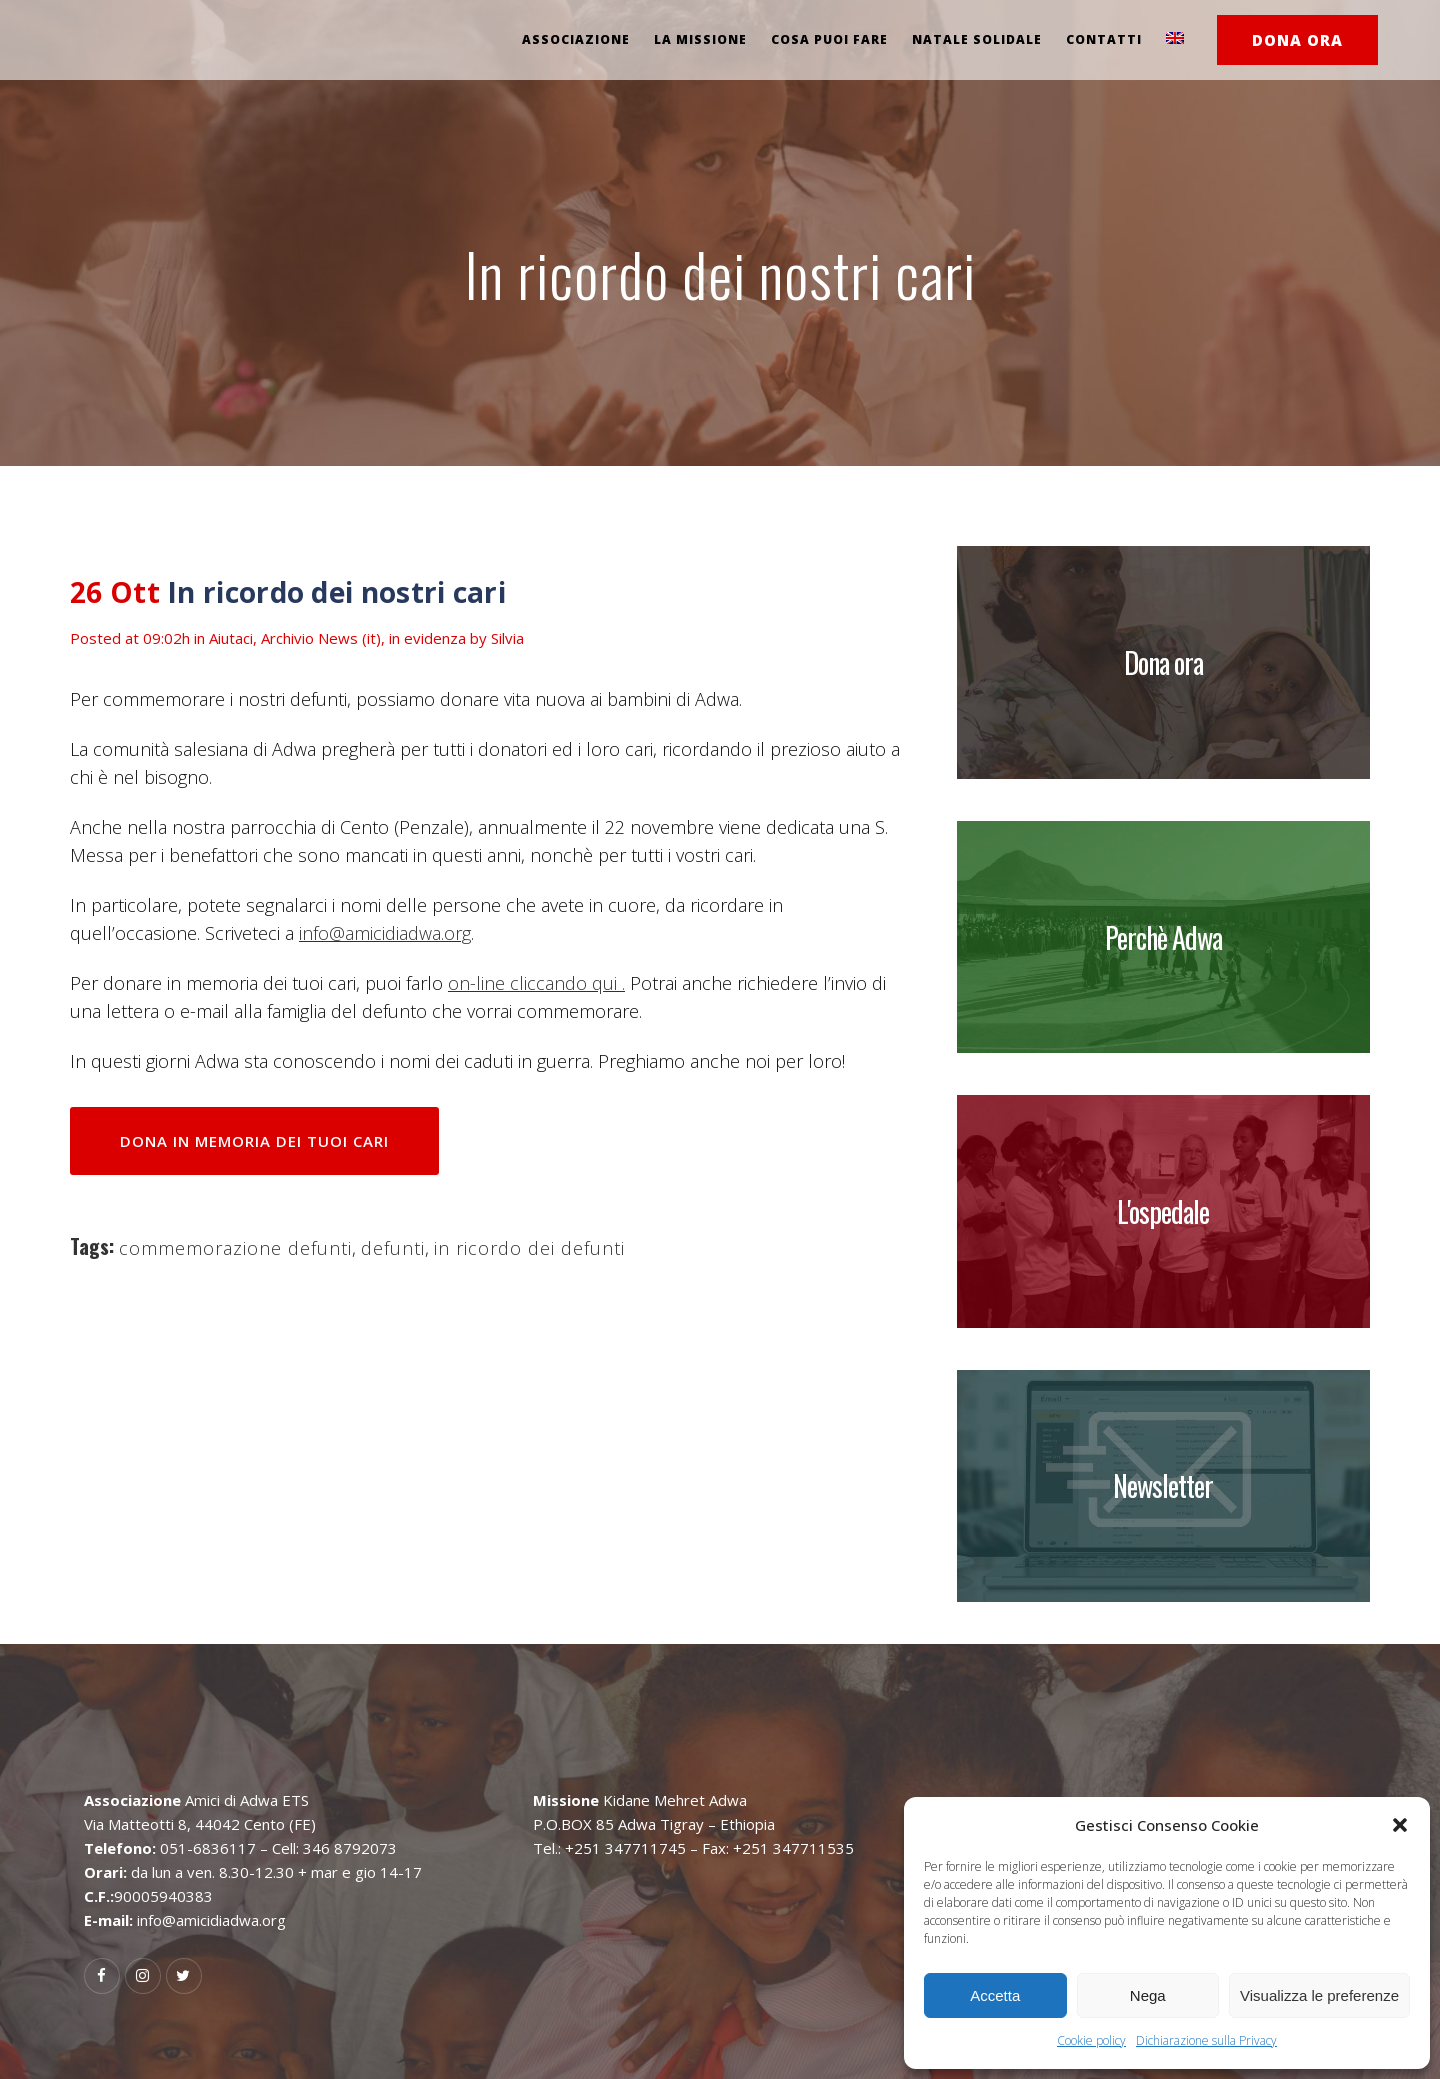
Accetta (995, 1995)
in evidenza (427, 638)
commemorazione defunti (235, 1248)
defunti (393, 1248)
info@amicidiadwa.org (385, 933)
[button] (1400, 1825)
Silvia (507, 638)
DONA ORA (1297, 40)
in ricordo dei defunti (529, 1248)
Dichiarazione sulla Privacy (1206, 2040)
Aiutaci (231, 638)
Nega (1148, 1995)
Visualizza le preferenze (1319, 1995)
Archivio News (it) (321, 638)
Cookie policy (1091, 2040)
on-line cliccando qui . (536, 983)
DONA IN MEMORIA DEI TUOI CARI (254, 1141)
